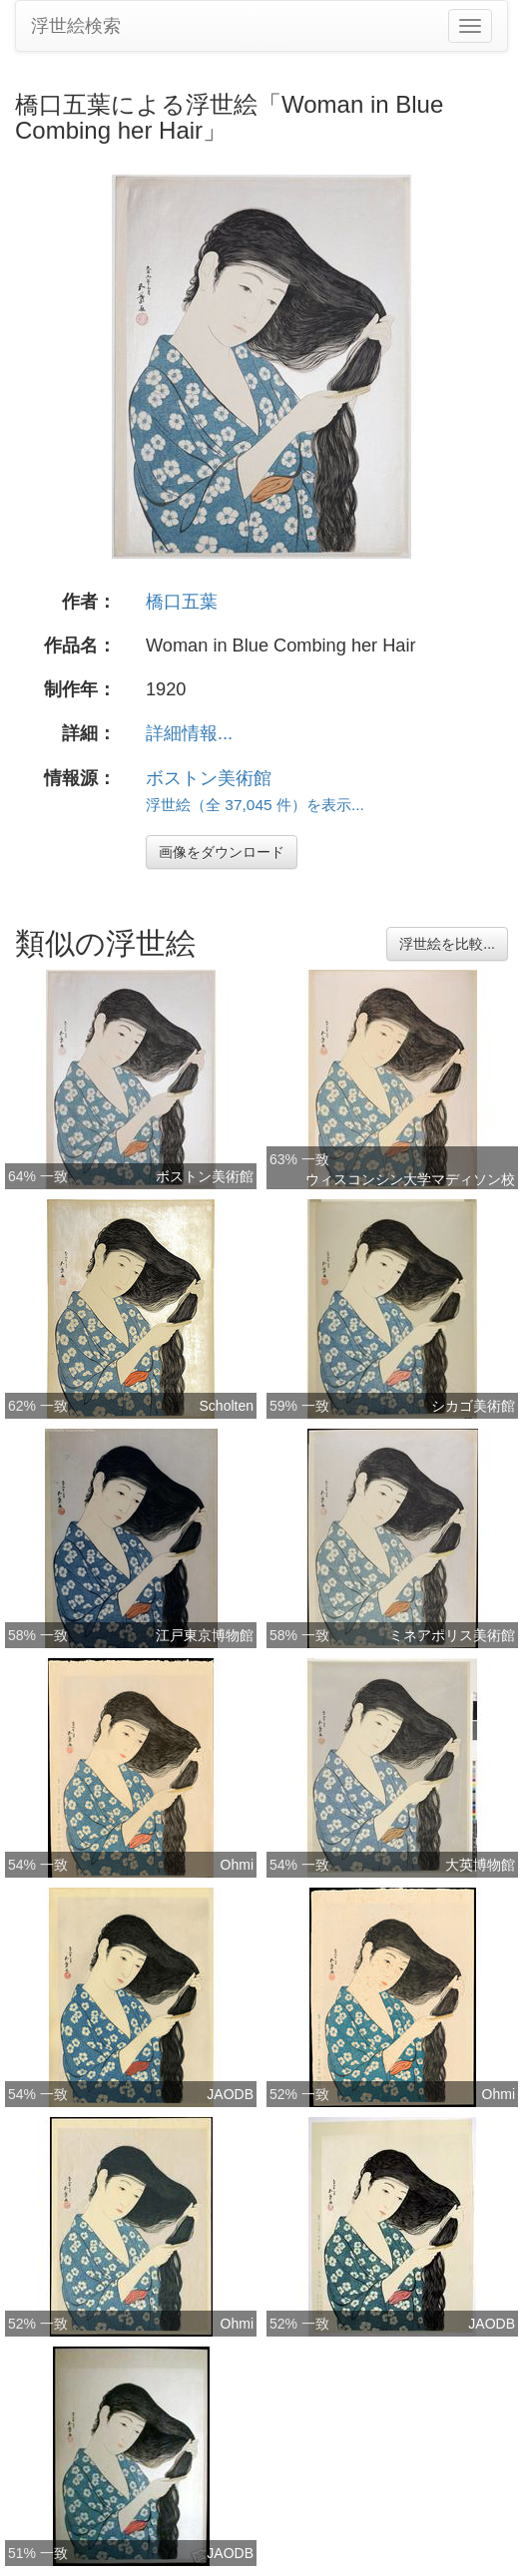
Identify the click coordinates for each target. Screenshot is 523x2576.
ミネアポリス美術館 (452, 1635)
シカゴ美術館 (473, 1406)
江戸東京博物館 (205, 1635)
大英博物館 (480, 1865)
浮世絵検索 (76, 26)
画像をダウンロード (221, 852)
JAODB (230, 2094)
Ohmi (237, 1865)
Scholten (227, 1406)
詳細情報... (189, 733)
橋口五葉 (182, 602)
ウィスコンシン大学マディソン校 (410, 1179)
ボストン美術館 (208, 778)
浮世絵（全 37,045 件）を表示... (255, 804)
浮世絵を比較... (447, 944)
